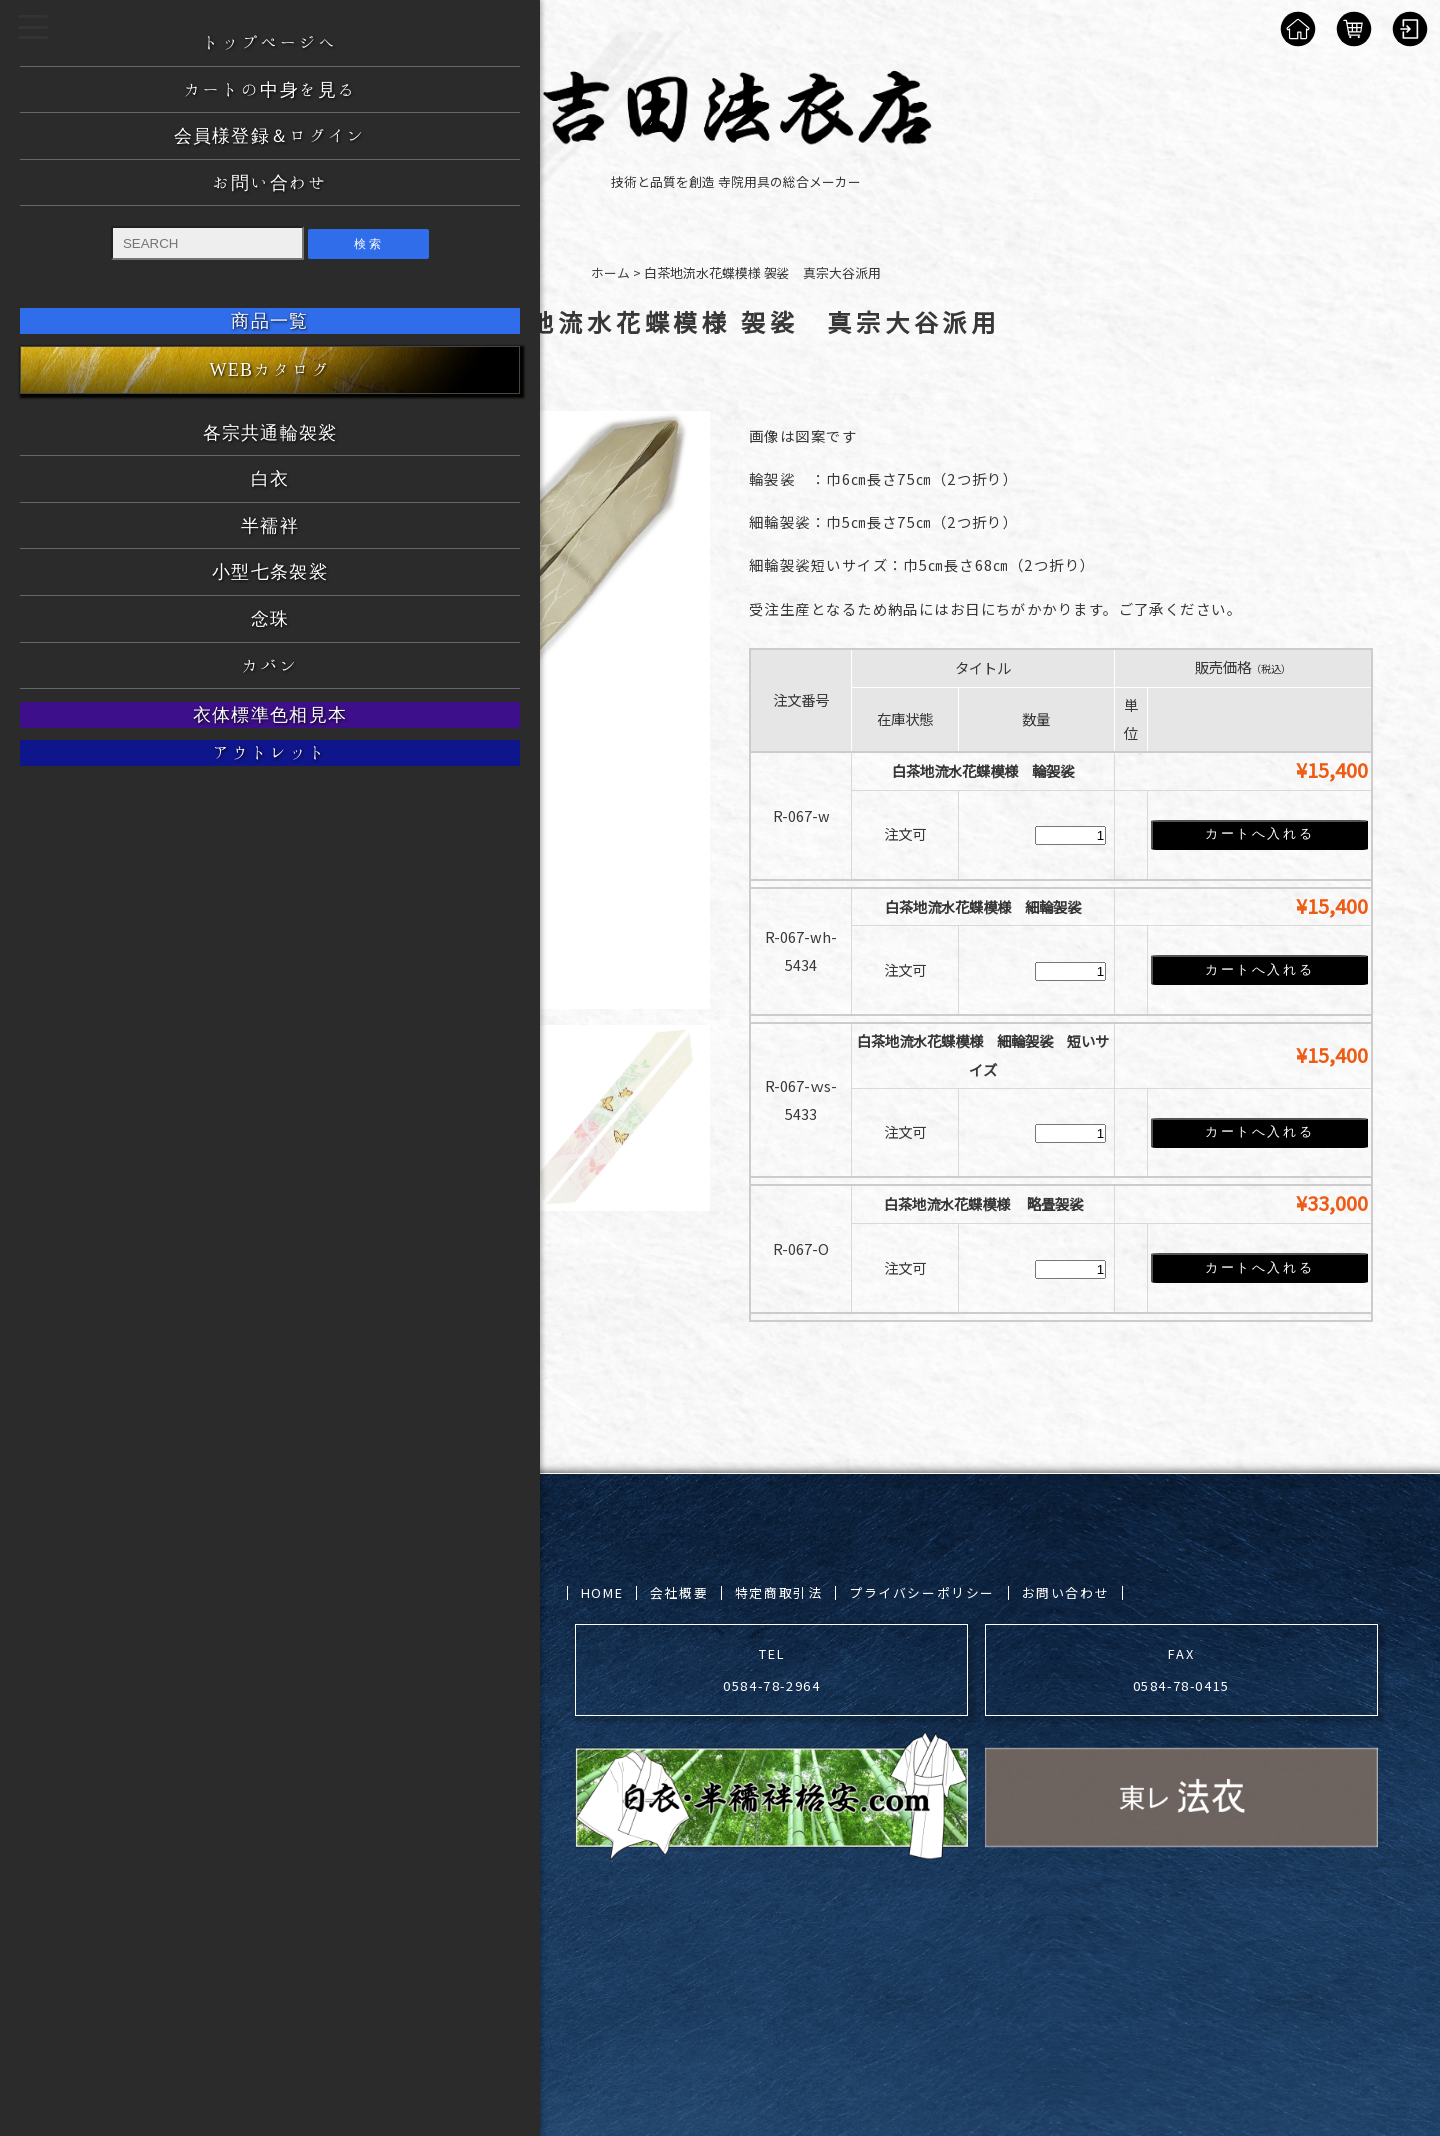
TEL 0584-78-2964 (771, 1668)
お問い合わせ (1066, 1591)
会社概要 (679, 1591)
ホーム (610, 272)
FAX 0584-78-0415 (1181, 1668)
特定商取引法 (779, 1591)
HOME (602, 1591)
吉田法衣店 (242, 1940)
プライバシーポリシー (922, 1591)
